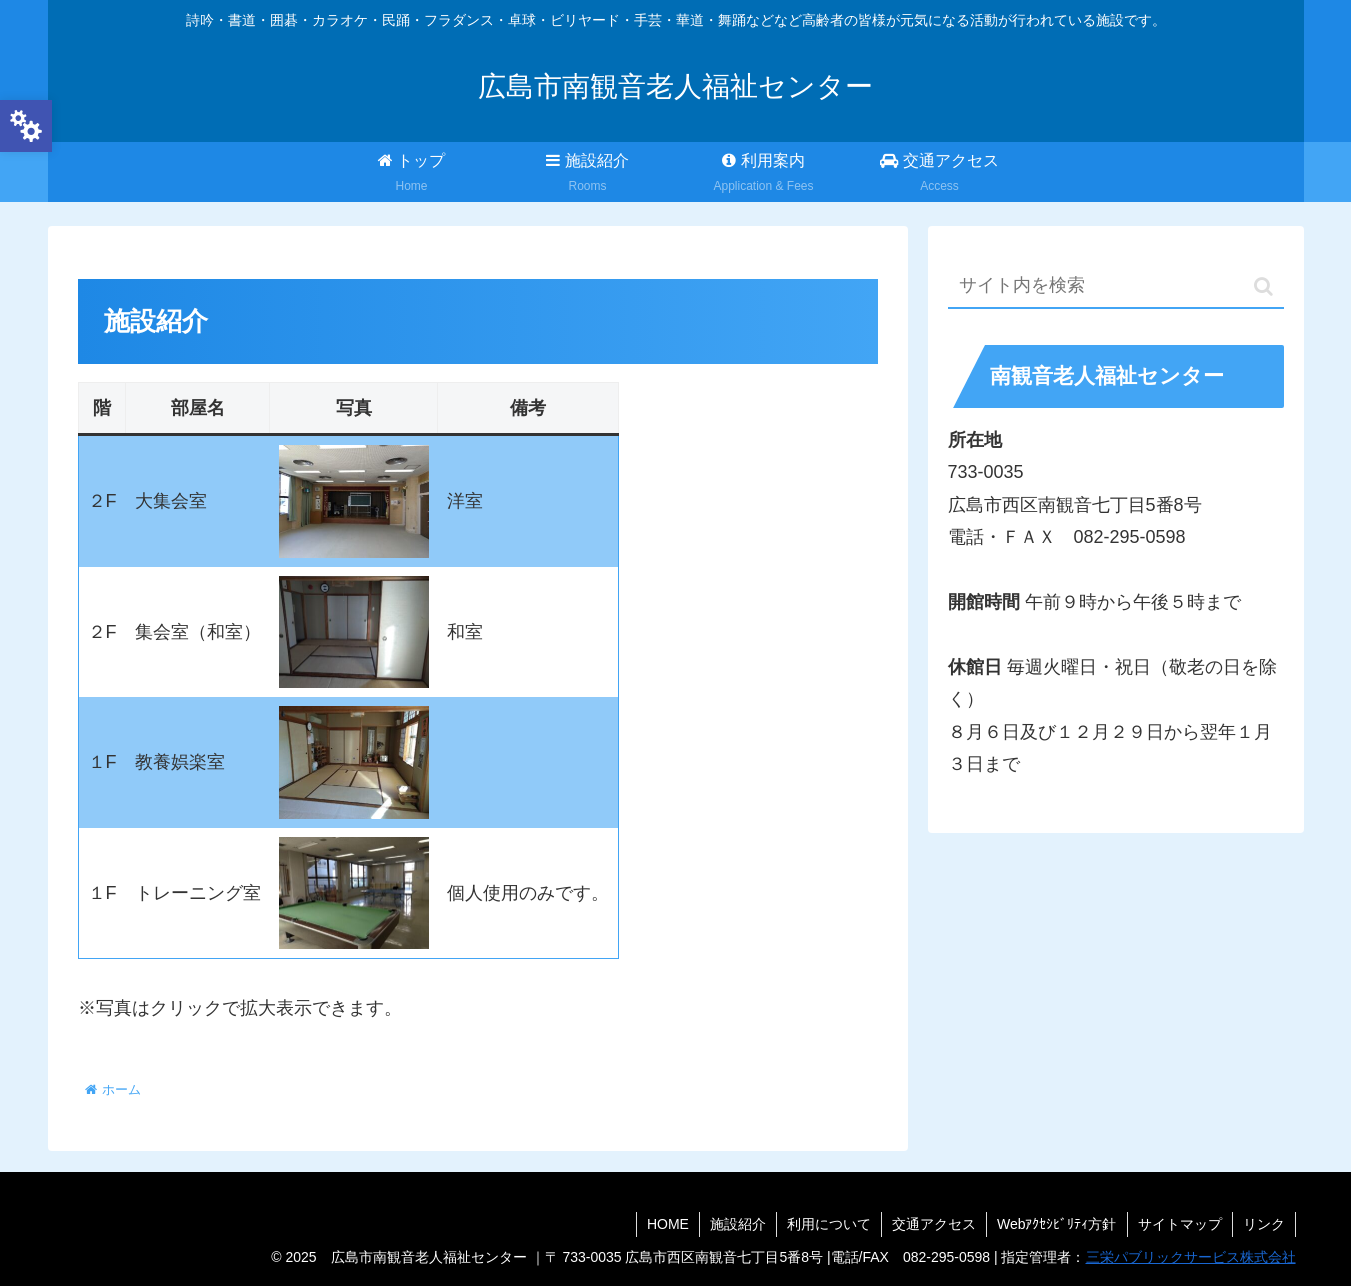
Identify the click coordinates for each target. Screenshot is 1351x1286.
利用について (829, 1224)
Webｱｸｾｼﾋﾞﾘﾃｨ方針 (1057, 1224)
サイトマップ (1180, 1224)
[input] (1116, 286)
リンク (1264, 1224)
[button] (1263, 286)
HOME (668, 1224)
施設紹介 (738, 1224)
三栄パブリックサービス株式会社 (1191, 1257)
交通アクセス (934, 1224)
